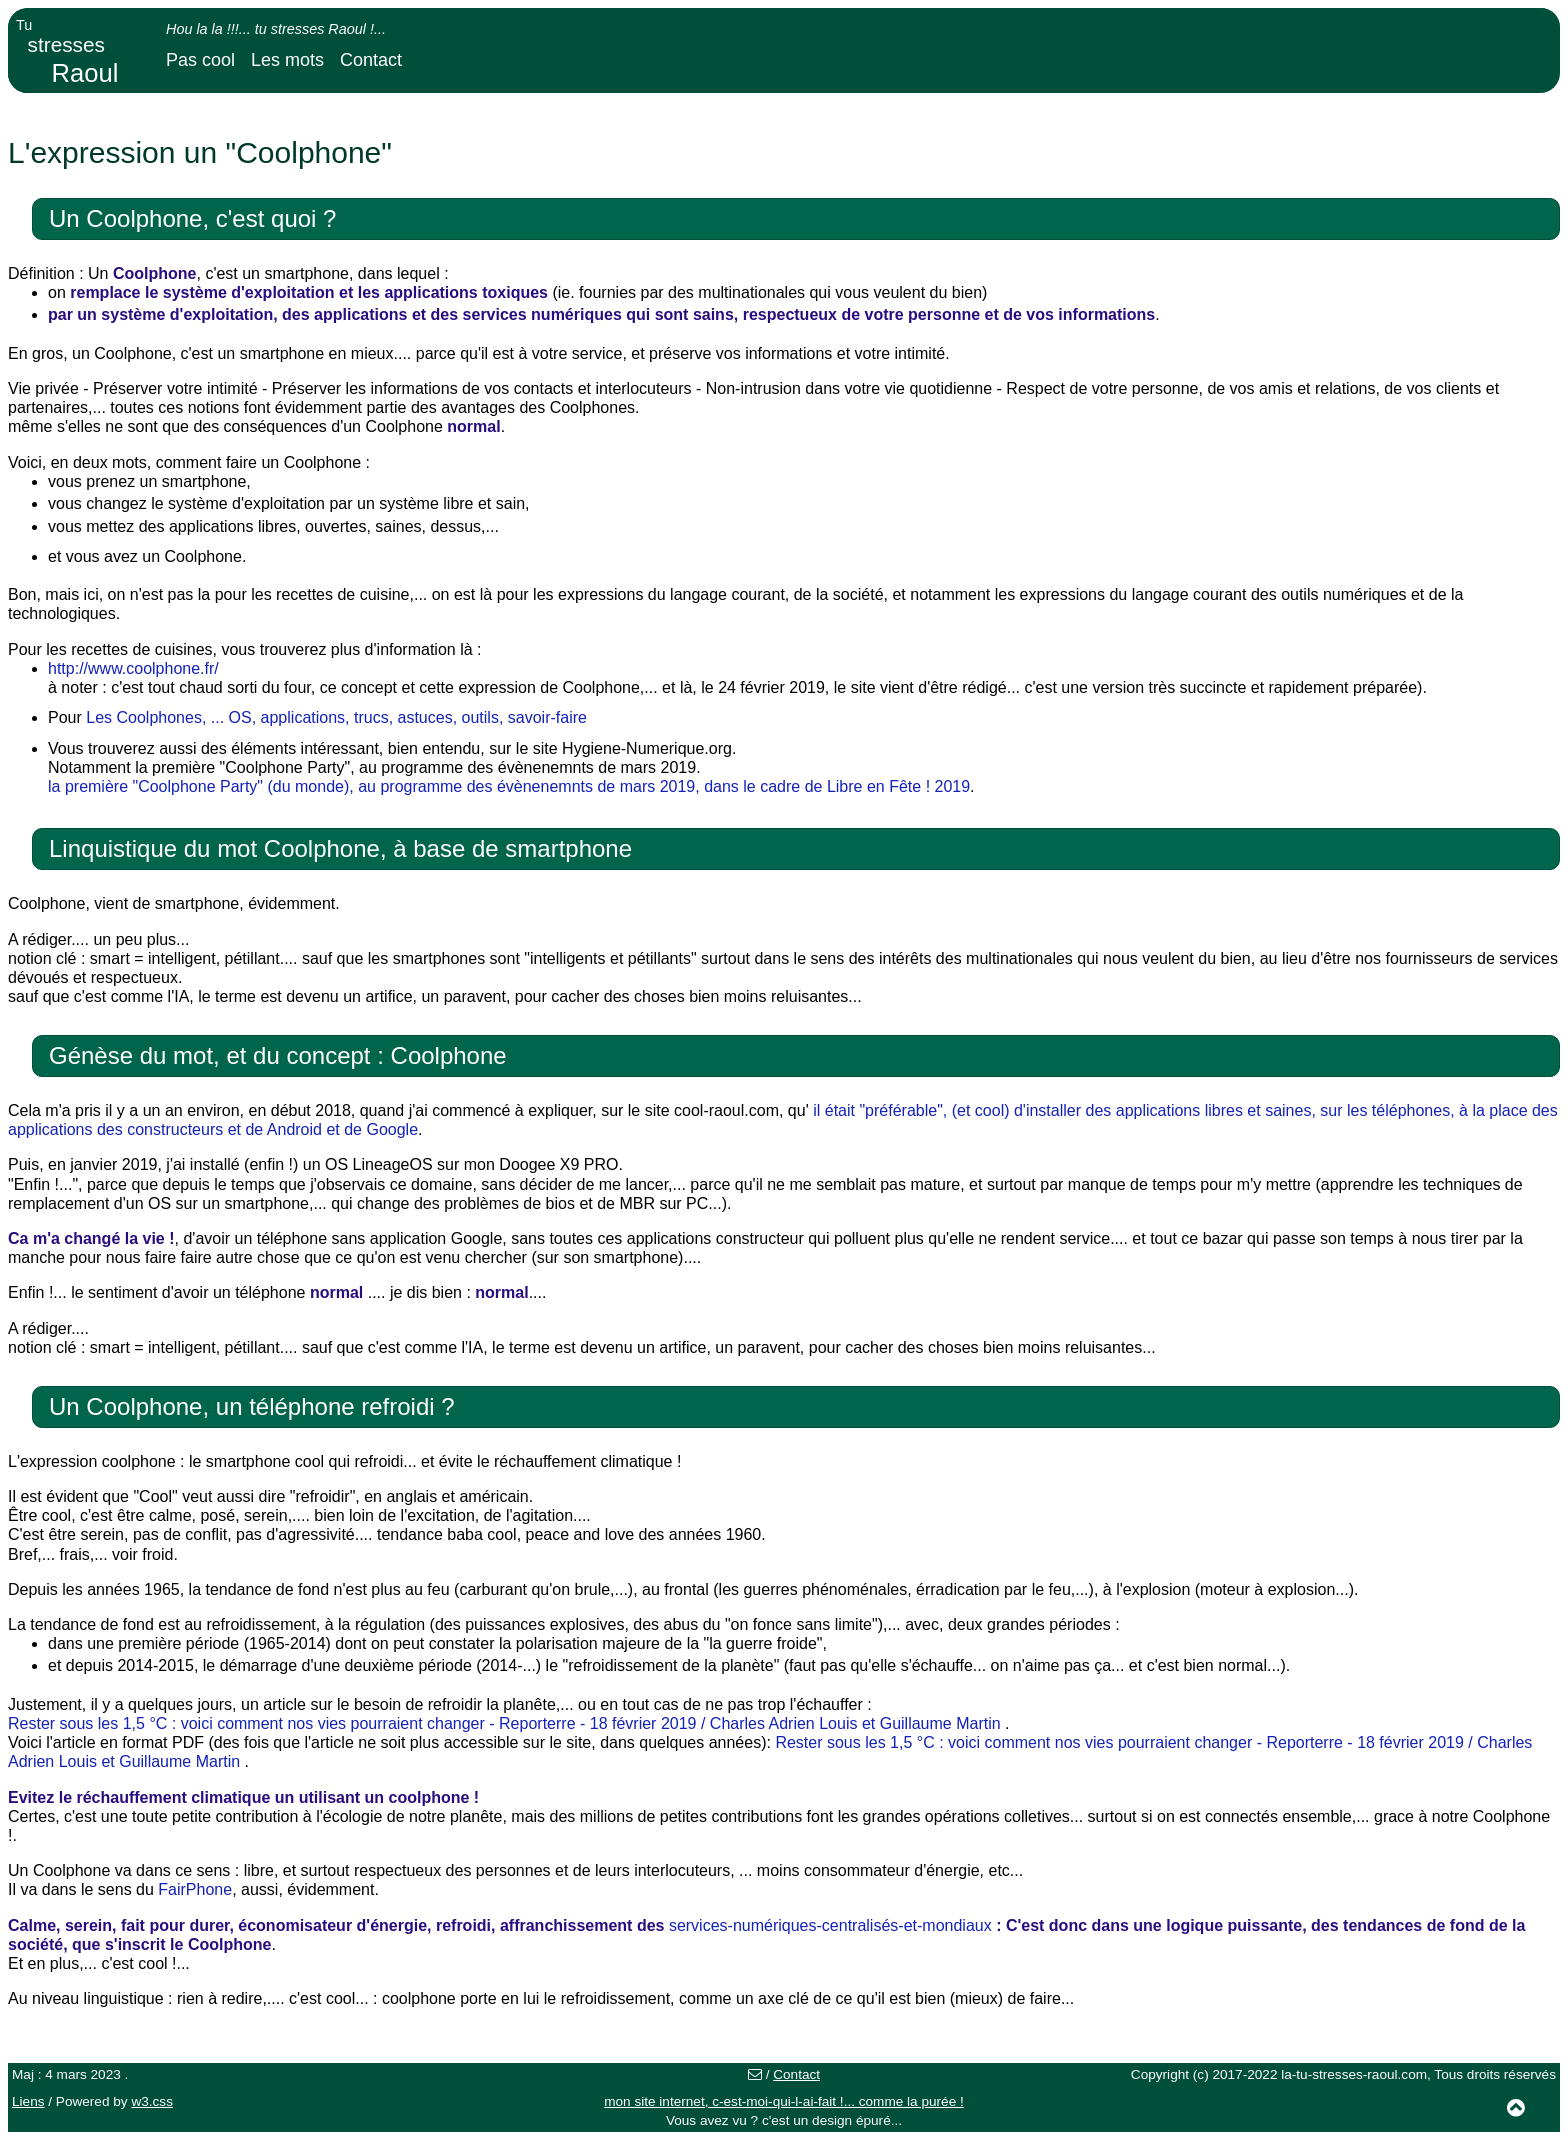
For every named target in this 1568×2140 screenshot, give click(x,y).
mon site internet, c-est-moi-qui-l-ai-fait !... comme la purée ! (784, 2101)
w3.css (152, 2101)
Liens (28, 2101)
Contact (371, 60)
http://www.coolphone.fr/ (133, 668)
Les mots (287, 60)
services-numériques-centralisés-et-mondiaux (830, 1925)
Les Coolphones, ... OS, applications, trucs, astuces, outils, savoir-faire (336, 717)
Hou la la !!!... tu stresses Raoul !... (276, 29)
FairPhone (195, 1889)
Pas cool (200, 60)
